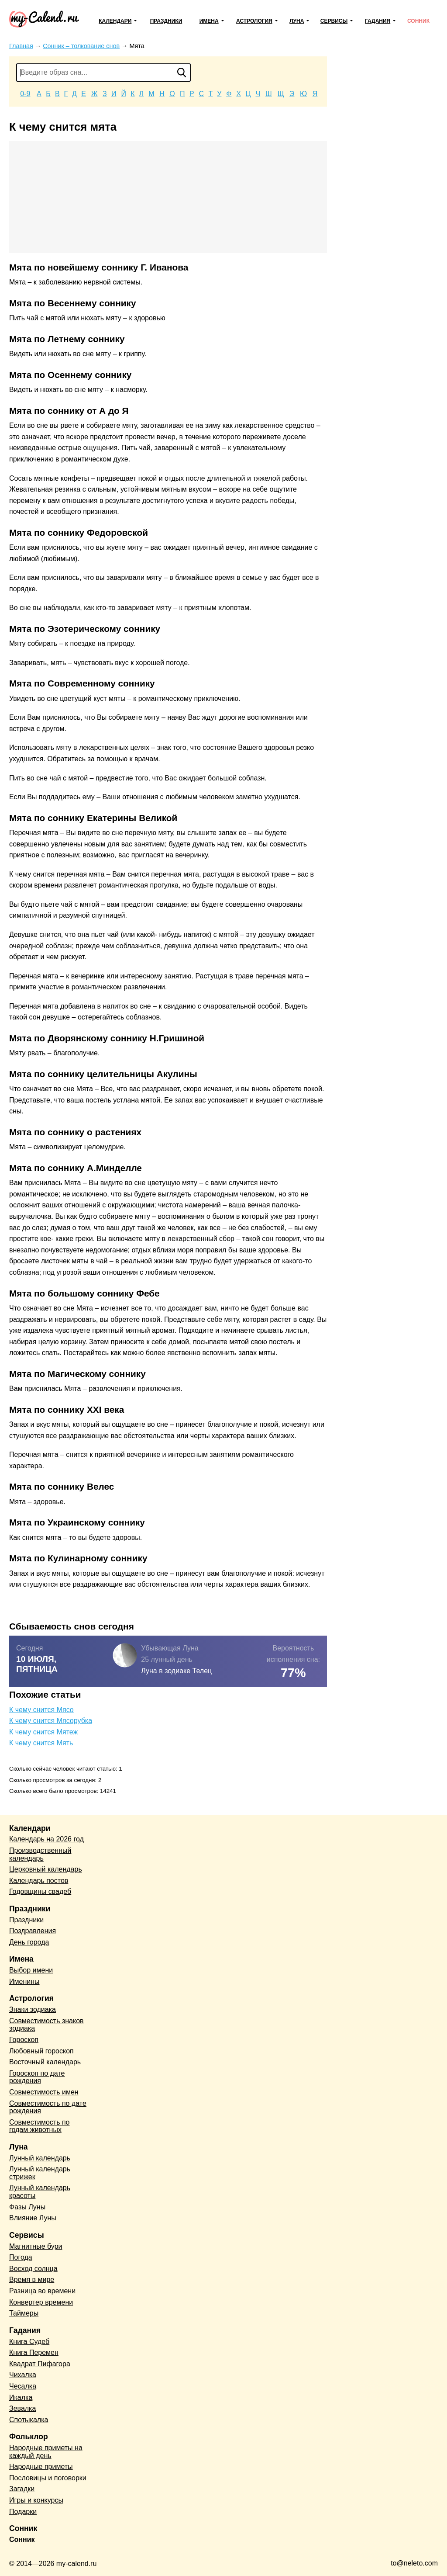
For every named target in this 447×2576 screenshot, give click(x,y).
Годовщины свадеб (40, 1891)
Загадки (21, 2489)
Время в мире (31, 2279)
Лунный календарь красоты (39, 2191)
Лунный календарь (39, 2158)
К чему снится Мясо (41, 1709)
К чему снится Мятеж (43, 1732)
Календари (115, 21)
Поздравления (32, 1931)
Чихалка (22, 2374)
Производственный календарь (40, 1854)
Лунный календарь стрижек (39, 2173)
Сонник (418, 21)
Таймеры (23, 2313)
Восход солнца (33, 2268)
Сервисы (333, 21)
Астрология (254, 21)
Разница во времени (42, 2291)
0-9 (25, 93)
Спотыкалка (28, 2419)
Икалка (20, 2397)
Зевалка (22, 2408)
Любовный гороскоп (41, 2051)
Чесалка (22, 2386)
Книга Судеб (29, 2341)
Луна (296, 21)
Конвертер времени (41, 2302)
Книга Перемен (33, 2352)
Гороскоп (23, 2039)
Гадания (377, 21)
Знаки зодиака (32, 2009)
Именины (24, 1981)
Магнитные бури (35, 2246)
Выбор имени (31, 1970)
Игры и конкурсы (36, 2500)
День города (29, 1942)
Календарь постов (38, 1880)
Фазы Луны (27, 2207)
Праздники (166, 21)
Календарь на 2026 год (46, 1839)
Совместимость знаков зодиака (46, 2024)
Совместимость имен (44, 2092)
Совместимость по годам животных (39, 2126)
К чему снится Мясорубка (50, 1720)
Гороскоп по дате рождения (37, 2077)
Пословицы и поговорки (47, 2478)
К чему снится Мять (41, 1743)
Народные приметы (41, 2466)
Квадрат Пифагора (39, 2364)
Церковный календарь (45, 1869)
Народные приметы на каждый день (46, 2451)
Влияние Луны (32, 2218)
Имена (209, 21)
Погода (20, 2257)
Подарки (23, 2511)
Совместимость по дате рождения (47, 2107)
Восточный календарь (45, 2062)
